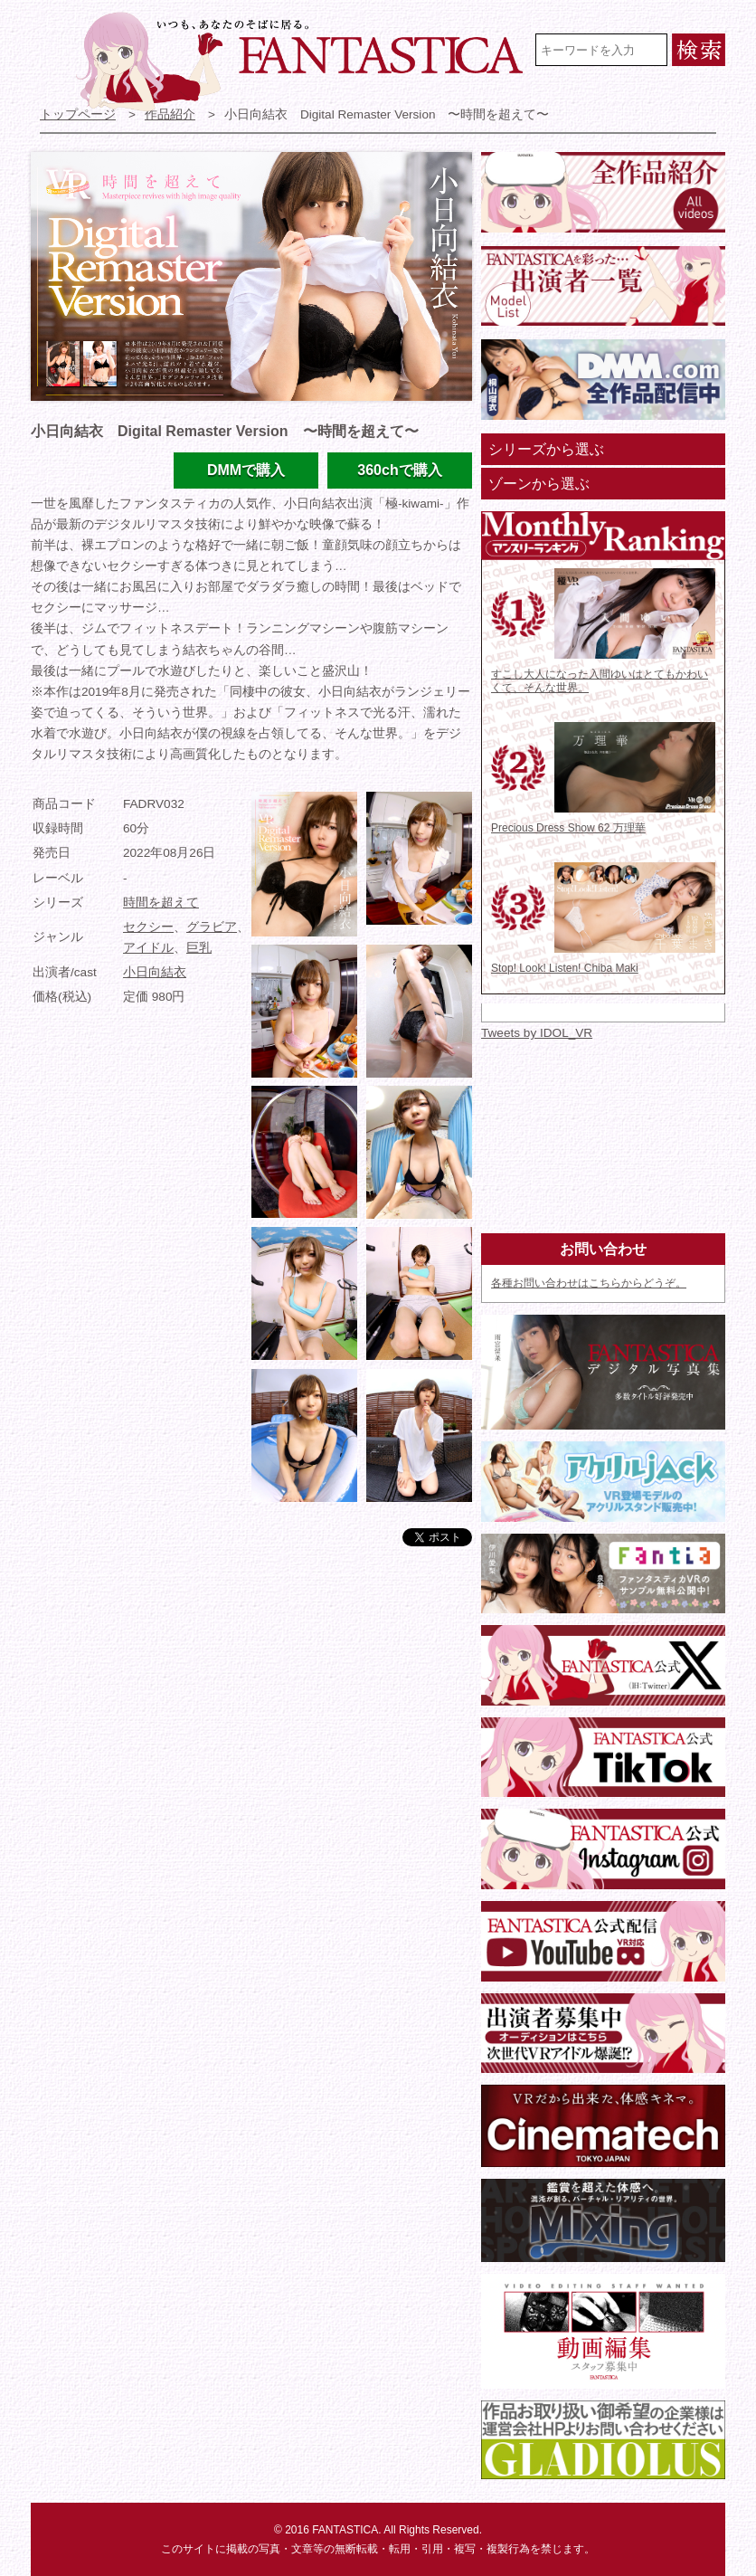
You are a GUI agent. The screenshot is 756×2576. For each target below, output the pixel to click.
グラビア (211, 927)
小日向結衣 (154, 972)
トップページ (78, 114)
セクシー (148, 927)
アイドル (148, 948)
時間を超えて (161, 902)
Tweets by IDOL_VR (536, 1033)
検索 (698, 49)
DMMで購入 (246, 470)
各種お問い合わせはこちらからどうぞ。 (588, 1283)
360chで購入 (399, 470)
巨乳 (199, 948)
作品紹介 (170, 114)
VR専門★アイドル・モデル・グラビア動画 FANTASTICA (302, 61)
